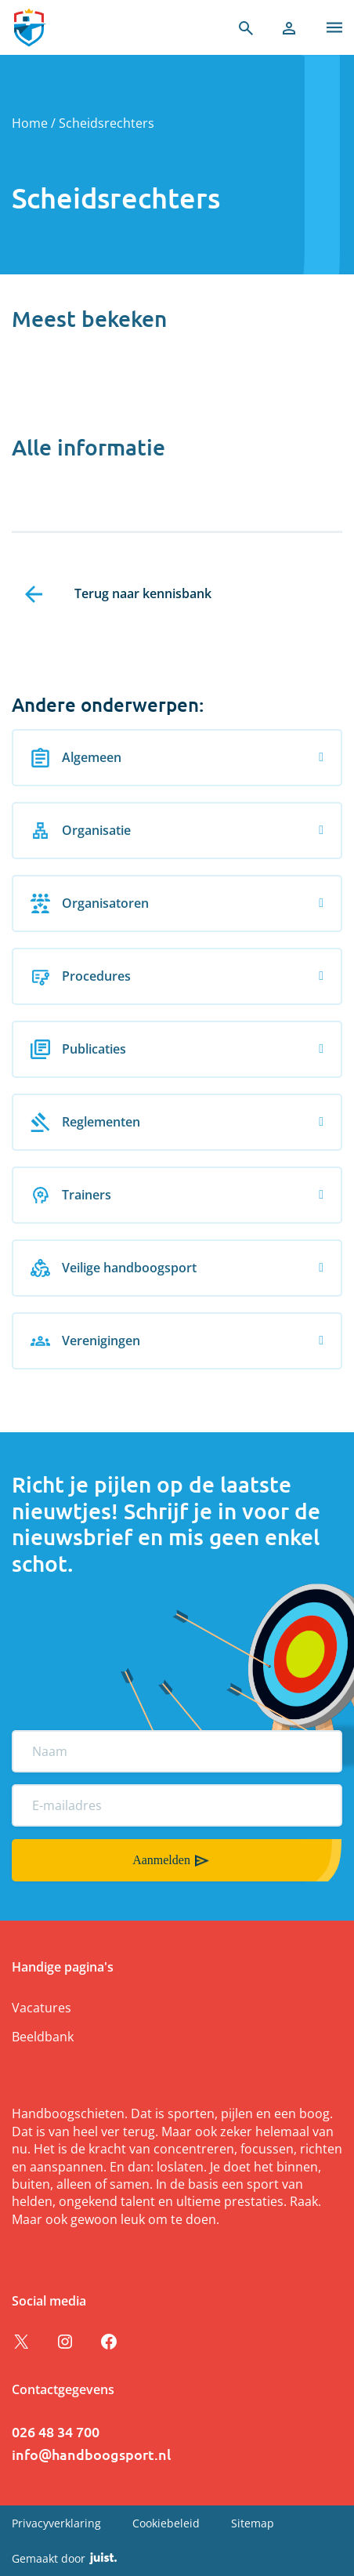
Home (30, 123)
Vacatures (41, 2007)
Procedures (81, 976)
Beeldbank (43, 2036)
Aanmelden (161, 1860)
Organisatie (81, 830)
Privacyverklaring (56, 2523)
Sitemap (252, 2523)
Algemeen (76, 757)
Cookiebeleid (166, 2523)
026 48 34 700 (55, 2431)
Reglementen (85, 1122)
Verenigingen (85, 1341)
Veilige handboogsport (114, 1268)
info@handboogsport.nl (91, 2454)
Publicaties (78, 1049)
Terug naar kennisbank (142, 593)
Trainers (71, 1195)
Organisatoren (90, 903)
